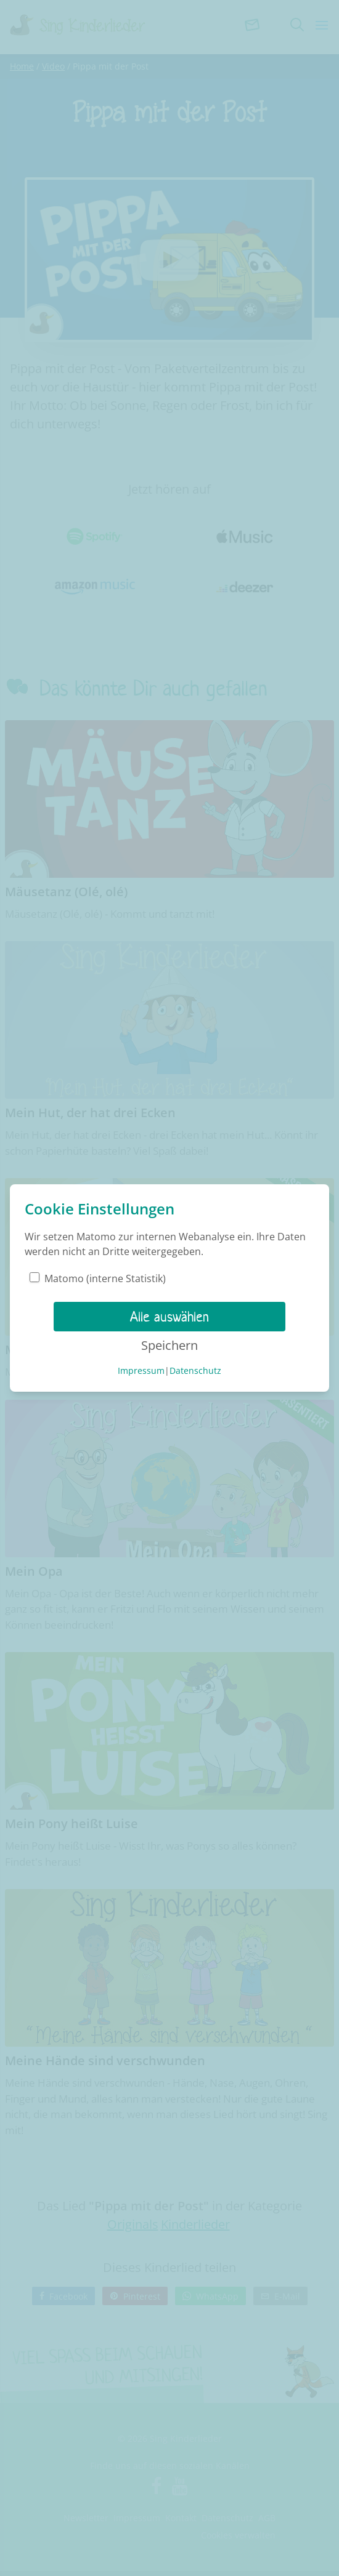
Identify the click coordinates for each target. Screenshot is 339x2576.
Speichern (169, 1345)
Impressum (141, 1370)
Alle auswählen (169, 1316)
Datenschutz (195, 1370)
